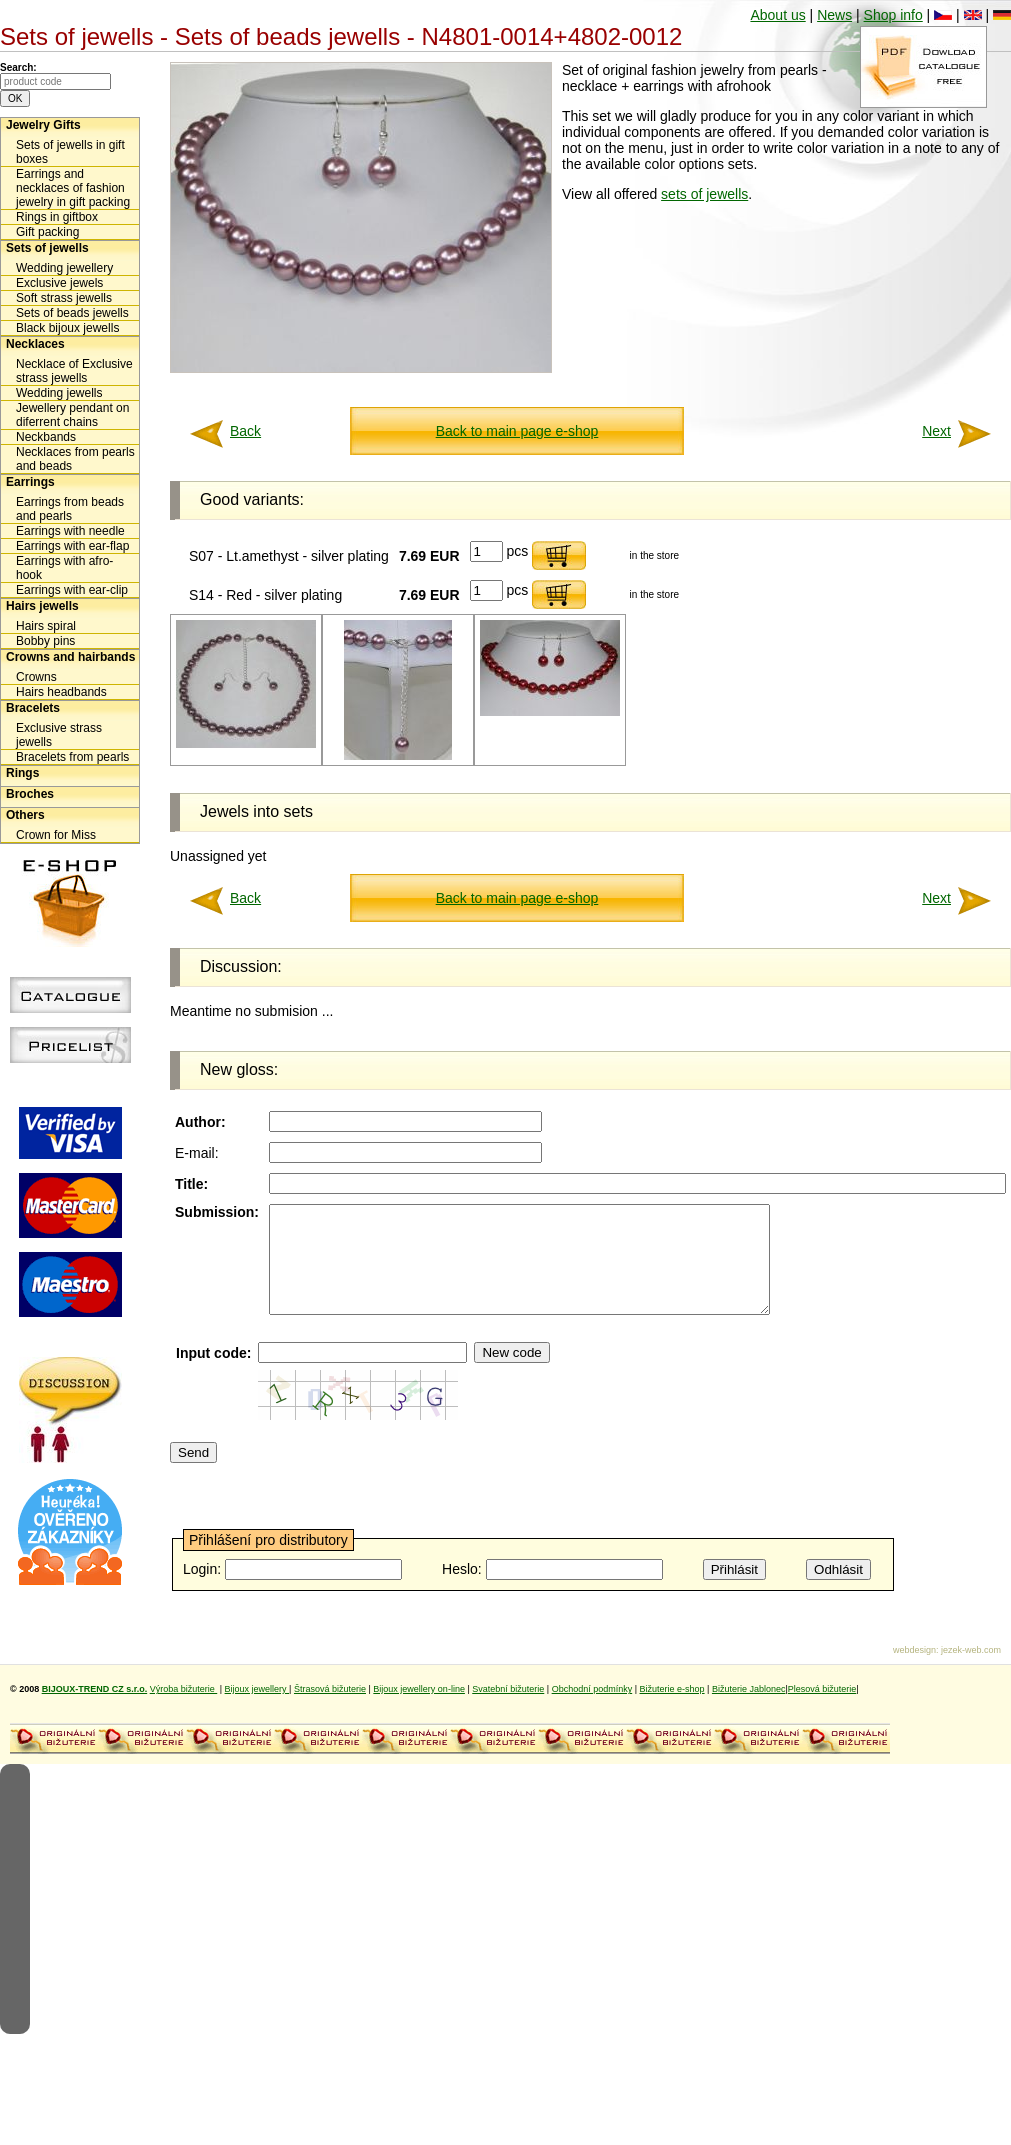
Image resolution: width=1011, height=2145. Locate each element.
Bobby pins (45, 641)
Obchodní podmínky (592, 1710)
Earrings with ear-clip (72, 590)
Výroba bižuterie (184, 1710)
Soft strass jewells (64, 298)
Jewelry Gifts (43, 125)
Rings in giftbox (57, 217)
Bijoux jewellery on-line (419, 1710)
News (834, 15)
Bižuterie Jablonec (749, 1710)
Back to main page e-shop (517, 431)
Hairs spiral (46, 626)
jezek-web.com (971, 1671)
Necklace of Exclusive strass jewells (74, 371)
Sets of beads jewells (72, 313)
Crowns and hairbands (70, 657)
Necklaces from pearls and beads (75, 459)
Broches (30, 794)
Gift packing (47, 232)
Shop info (893, 15)
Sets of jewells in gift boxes (70, 152)
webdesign (914, 1671)
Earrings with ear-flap (72, 546)
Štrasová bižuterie (330, 1710)
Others (25, 815)
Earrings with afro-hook (64, 568)
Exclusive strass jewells (59, 735)
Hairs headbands (61, 692)
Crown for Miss (56, 835)
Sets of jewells (47, 248)
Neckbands (46, 437)
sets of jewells (704, 194)
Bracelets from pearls (72, 757)
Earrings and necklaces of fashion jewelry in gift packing (73, 188)
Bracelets (33, 708)
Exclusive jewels (59, 283)
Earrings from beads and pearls (70, 509)
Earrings (30, 482)
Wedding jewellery (64, 268)
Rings (22, 773)
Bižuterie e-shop (672, 1710)
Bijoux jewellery (257, 1710)
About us (777, 15)
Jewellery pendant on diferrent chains (72, 415)
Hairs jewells (42, 606)
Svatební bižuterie (508, 1710)
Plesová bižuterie (822, 1710)
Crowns (36, 677)
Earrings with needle (70, 531)
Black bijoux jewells (67, 328)
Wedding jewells (59, 393)
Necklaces (35, 344)
